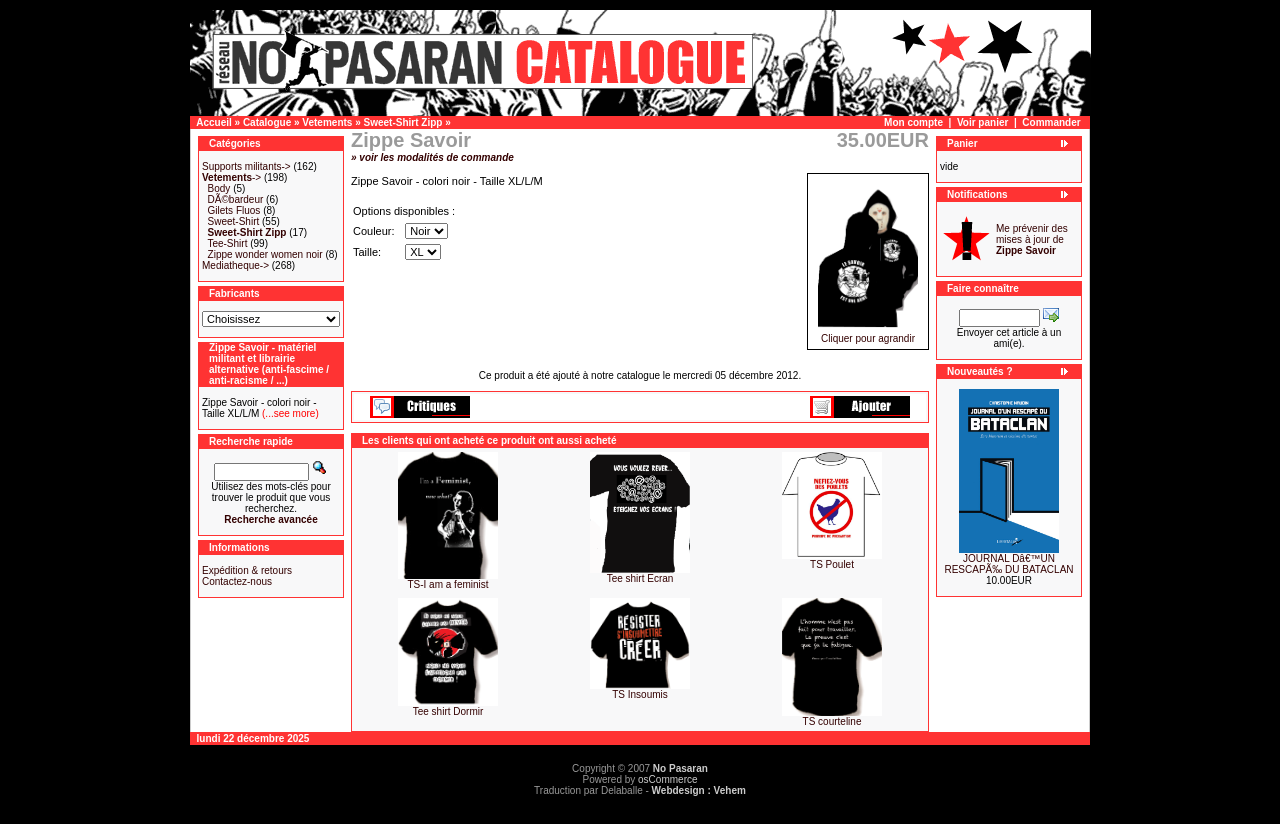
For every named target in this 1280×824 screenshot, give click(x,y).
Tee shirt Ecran (640, 578)
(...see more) (288, 413)
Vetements (327, 122)
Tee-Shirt (227, 243)
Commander (1051, 122)
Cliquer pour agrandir (868, 334)
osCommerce (667, 779)
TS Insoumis (640, 694)
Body (219, 188)
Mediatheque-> (235, 265)
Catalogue (267, 122)
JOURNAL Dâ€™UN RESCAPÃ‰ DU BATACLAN (1008, 564)
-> (231, 177)
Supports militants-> (246, 166)
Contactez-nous (237, 581)
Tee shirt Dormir (448, 711)
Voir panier (983, 122)
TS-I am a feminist (447, 584)
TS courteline (832, 721)
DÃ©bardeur (236, 199)
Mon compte (913, 122)
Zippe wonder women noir (265, 254)
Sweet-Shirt (234, 221)
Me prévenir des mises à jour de (1032, 239)
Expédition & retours (247, 570)
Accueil (214, 122)
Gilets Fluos (234, 210)
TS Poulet (832, 564)
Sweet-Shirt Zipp (403, 122)
